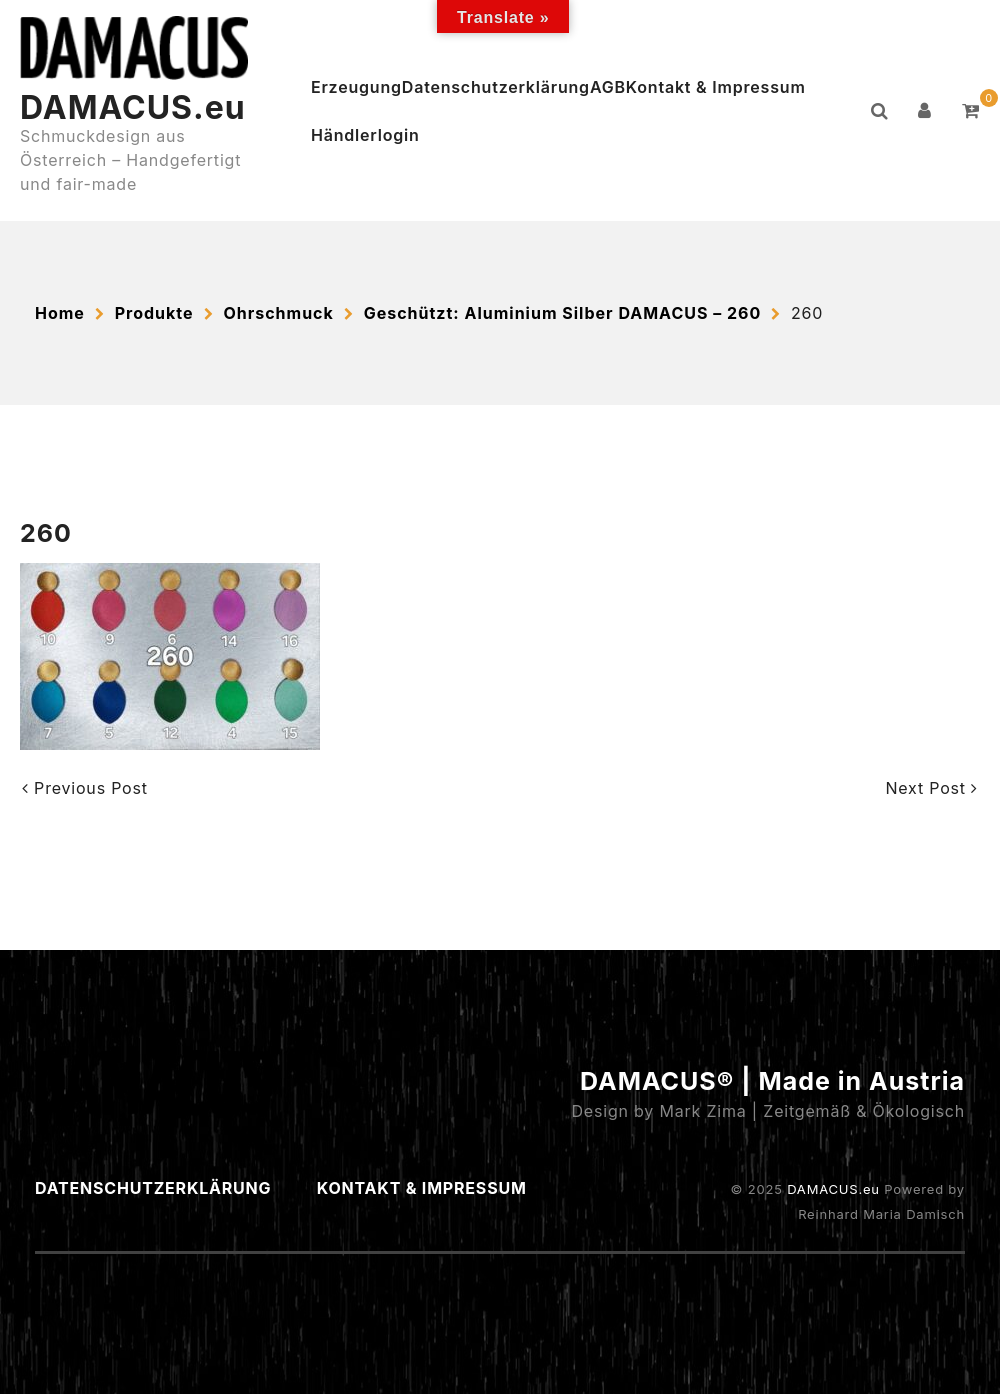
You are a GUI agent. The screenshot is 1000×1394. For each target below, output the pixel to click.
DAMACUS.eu (133, 107)
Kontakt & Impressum (716, 87)
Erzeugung (356, 87)
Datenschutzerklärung (496, 87)
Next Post (931, 788)
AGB (608, 87)
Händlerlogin (365, 135)
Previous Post (85, 788)
